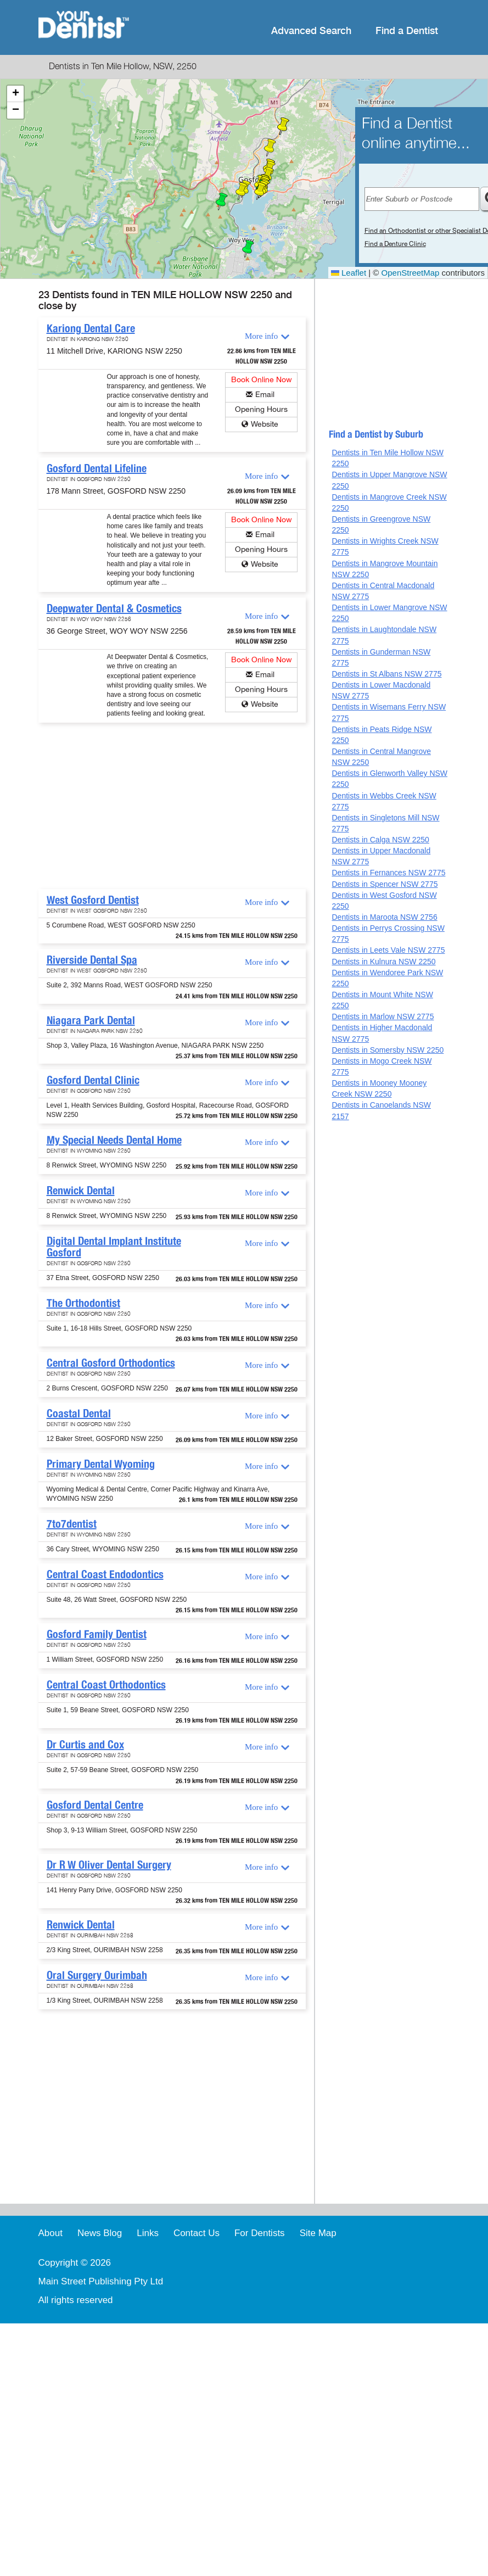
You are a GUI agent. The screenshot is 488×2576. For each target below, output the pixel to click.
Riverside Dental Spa (92, 959)
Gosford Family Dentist (97, 1634)
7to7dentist (72, 1523)
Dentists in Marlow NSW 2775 (383, 1016)
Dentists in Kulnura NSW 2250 (383, 961)
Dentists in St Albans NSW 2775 (386, 673)
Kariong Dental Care (91, 328)
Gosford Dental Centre (95, 1805)
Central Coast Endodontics (105, 1574)
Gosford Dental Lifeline (97, 468)
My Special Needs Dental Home (114, 1140)
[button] (222, 201)
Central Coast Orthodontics (106, 1684)
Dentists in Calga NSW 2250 (380, 839)
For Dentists (259, 2233)
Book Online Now (261, 379)
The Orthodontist (83, 1303)
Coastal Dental (79, 1413)
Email (264, 394)
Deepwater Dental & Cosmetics (114, 608)
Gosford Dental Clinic (93, 1080)
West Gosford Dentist (93, 900)
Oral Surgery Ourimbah (97, 1975)
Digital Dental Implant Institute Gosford (114, 1246)
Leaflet (348, 272)
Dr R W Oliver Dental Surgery (109, 1864)
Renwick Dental (81, 1190)
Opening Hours (261, 409)
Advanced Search (311, 31)
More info (261, 336)
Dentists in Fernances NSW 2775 (388, 872)
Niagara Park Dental (91, 1020)
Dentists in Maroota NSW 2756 (384, 917)
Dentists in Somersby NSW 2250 (388, 1050)
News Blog (99, 2233)
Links (148, 2233)
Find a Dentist (406, 31)
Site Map (318, 2233)
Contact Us (196, 2233)
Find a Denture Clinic (395, 244)
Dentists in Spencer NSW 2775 (384, 884)
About (50, 2233)
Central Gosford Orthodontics (111, 1363)
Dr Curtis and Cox (85, 1744)
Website (264, 424)
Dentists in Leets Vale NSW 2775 (388, 950)
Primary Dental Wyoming (101, 1464)
